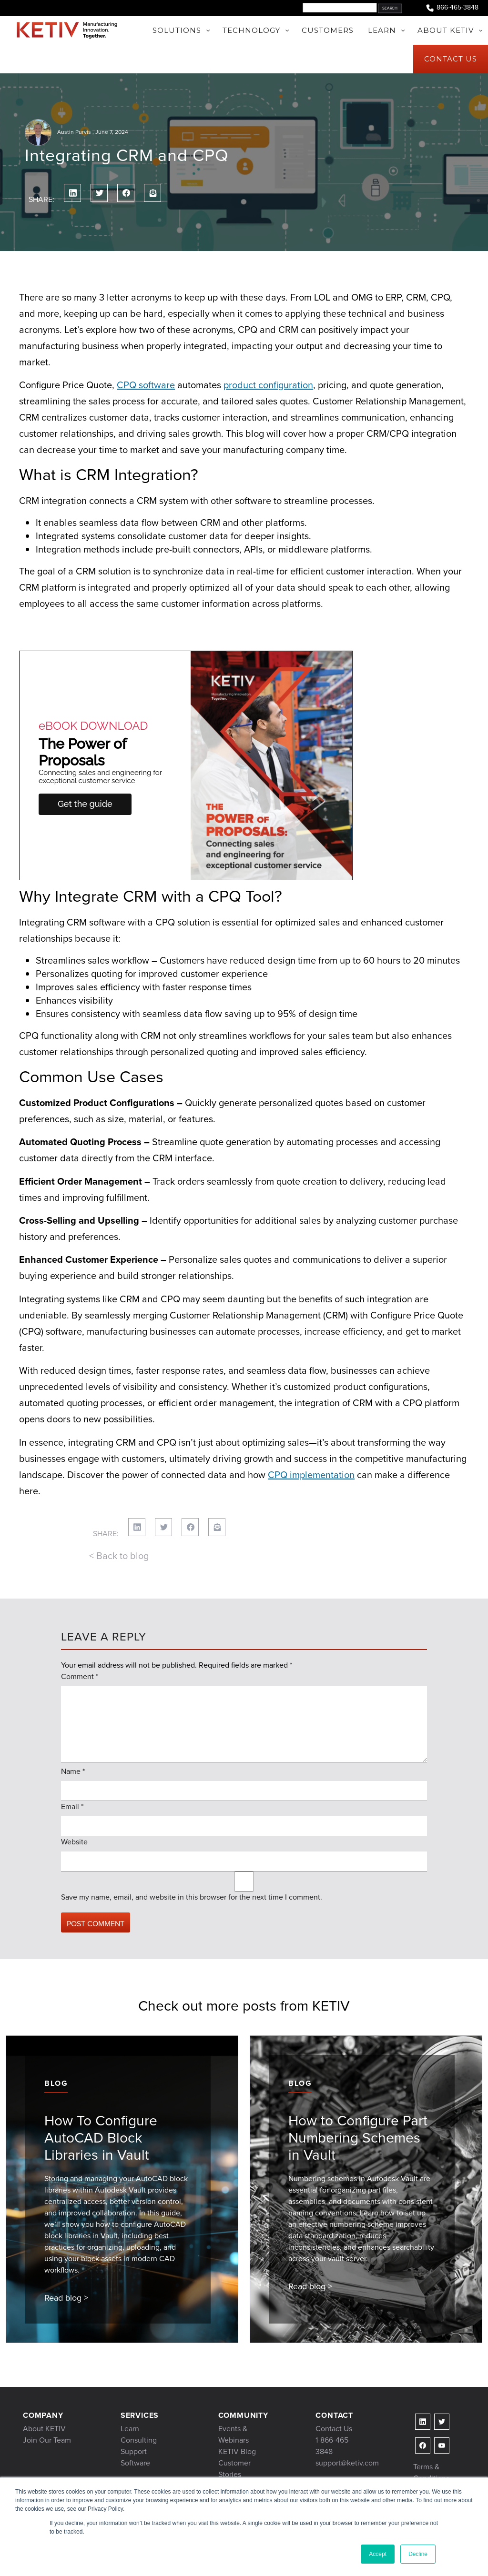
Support (134, 2451)
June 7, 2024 (111, 132)
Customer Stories (234, 2468)
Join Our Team (47, 2440)
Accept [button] (377, 2554)
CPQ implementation (311, 1475)
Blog (56, 2083)
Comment (79, 1676)
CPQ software (146, 385)
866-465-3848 (451, 8)
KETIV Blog (237, 2451)
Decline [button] (417, 2554)
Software (135, 2462)
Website (74, 1841)
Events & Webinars (233, 2434)
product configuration (268, 385)
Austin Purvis (74, 132)
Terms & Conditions (431, 2472)
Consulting (139, 2440)
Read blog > (66, 2298)
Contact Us (333, 2428)
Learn (130, 2428)
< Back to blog (119, 1556)
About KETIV (44, 2428)
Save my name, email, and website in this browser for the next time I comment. (191, 1897)
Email (72, 1806)
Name (73, 1771)
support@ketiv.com (347, 2462)
